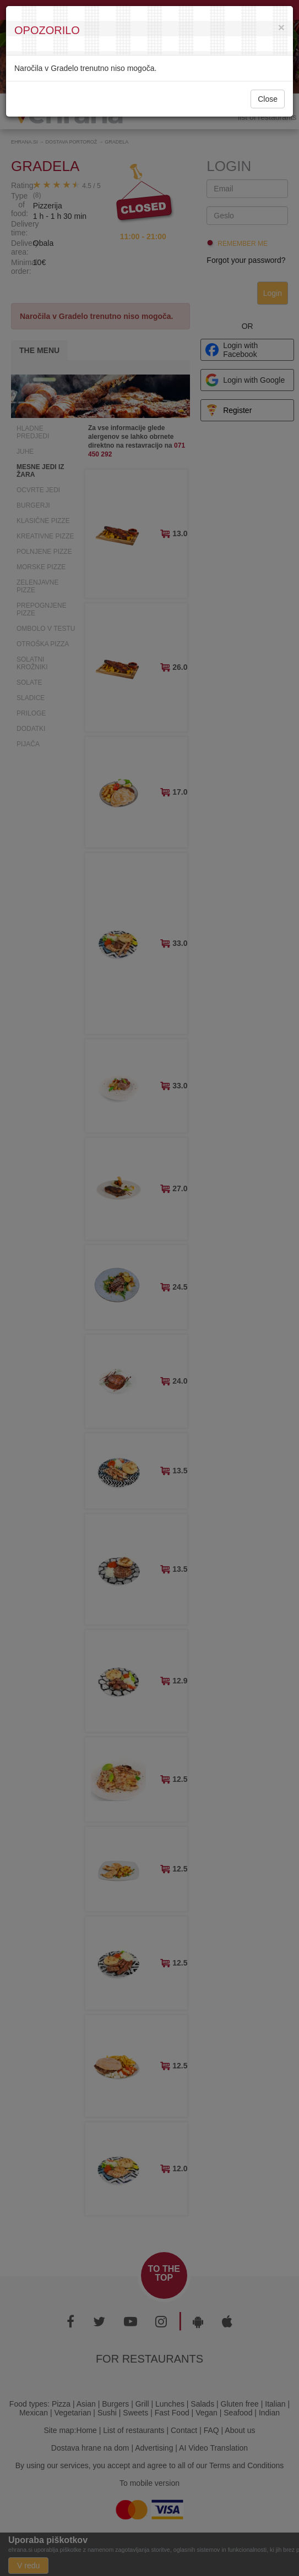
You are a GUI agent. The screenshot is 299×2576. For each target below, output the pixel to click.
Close (268, 99)
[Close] (281, 27)
